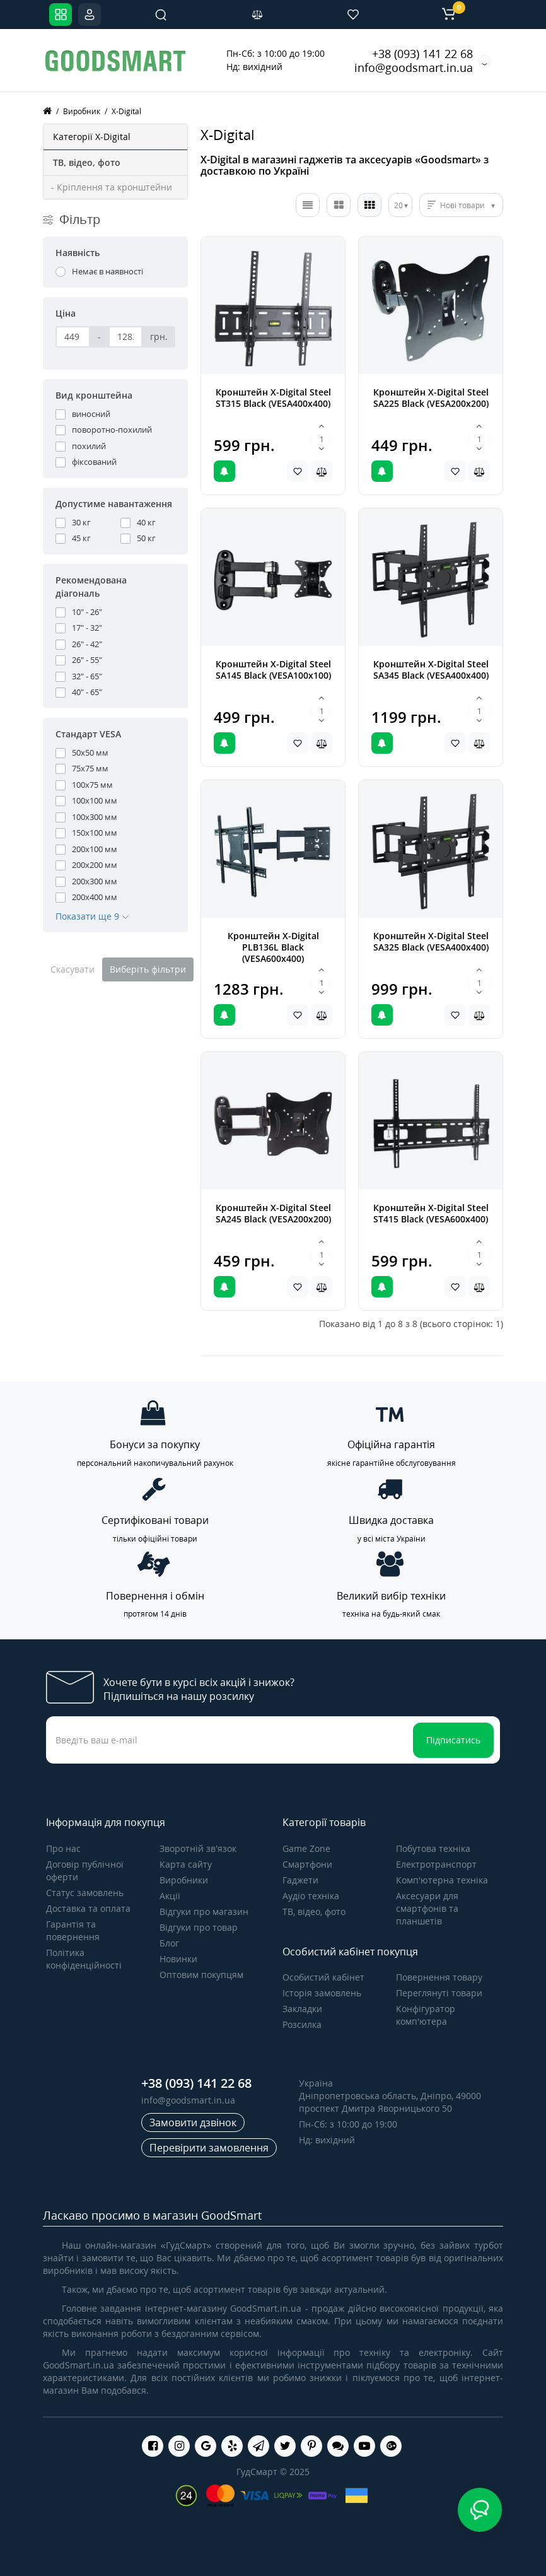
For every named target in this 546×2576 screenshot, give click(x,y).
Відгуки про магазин (204, 1911)
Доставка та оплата (88, 1908)
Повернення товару (439, 1977)
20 (398, 205)
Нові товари (462, 205)
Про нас (63, 1848)
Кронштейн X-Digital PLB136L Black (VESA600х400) (273, 947)
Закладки (302, 2009)
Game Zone (306, 1848)
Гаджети (300, 1880)
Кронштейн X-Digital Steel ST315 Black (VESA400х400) (273, 397)
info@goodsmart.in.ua (413, 67)
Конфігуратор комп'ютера (425, 2015)
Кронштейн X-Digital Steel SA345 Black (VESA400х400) (431, 669)
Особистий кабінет (323, 1977)
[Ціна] (72, 337)
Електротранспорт (436, 1864)
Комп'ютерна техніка (442, 1880)
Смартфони (307, 1864)
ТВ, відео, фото (314, 1911)
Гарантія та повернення (73, 1930)
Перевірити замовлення (209, 2148)
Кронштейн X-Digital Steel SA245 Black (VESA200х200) (273, 1213)
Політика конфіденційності (84, 1959)
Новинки (178, 1959)
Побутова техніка (433, 1848)
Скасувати (72, 969)
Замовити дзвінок (192, 2122)
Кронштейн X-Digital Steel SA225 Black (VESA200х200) (431, 397)
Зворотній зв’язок (198, 1848)
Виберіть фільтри (148, 969)
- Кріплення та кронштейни (111, 187)
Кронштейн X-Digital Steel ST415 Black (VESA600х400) (431, 1213)
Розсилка (302, 2024)
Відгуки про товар (199, 1927)
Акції (170, 1896)
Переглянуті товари (439, 1993)
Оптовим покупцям (201, 1975)
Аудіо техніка (310, 1896)
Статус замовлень (85, 1893)
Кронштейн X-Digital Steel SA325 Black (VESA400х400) (431, 941)
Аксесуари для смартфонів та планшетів (427, 1908)
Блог (169, 1943)
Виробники (184, 1880)
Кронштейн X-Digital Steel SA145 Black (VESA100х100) (273, 669)
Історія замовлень (321, 1993)
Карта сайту (186, 1864)
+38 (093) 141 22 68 (422, 53)
